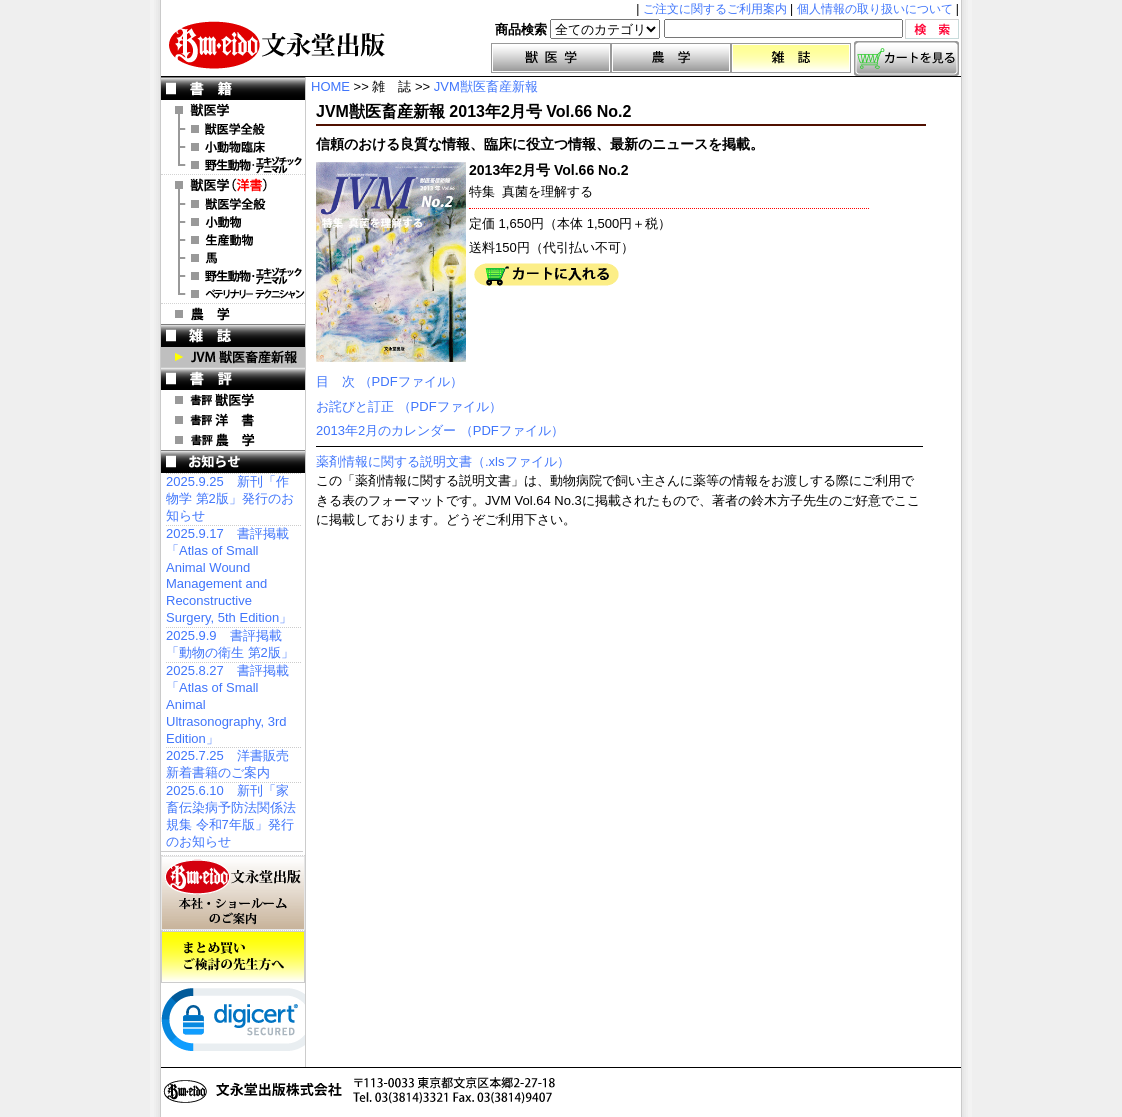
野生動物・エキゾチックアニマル (233, 165)
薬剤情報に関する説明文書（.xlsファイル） (443, 461)
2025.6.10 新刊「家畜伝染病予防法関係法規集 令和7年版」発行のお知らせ (231, 816)
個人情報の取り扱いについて (875, 9)
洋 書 (233, 185)
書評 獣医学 (233, 400)
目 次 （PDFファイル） (389, 381)
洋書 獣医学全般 (233, 204)
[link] (241, 1024)
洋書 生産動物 (233, 240)
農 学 (233, 314)
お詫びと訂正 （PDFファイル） (409, 406)
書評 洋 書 (233, 420)
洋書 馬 (233, 258)
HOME (330, 86)
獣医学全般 (233, 129)
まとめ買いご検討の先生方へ (233, 957)
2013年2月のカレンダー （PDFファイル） (440, 430)
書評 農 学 (233, 440)
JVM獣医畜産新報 (486, 86)
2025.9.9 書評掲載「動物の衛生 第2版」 (230, 644)
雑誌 (791, 58)
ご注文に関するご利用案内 (715, 9)
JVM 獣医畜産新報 (233, 357)
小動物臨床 (233, 147)
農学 (671, 58)
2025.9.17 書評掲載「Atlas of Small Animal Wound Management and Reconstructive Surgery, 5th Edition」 (229, 575)
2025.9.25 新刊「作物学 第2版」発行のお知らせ (230, 498)
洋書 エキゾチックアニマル (233, 276)
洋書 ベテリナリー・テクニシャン (233, 294)
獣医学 (551, 58)
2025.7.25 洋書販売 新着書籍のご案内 (227, 764)
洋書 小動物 (233, 222)
